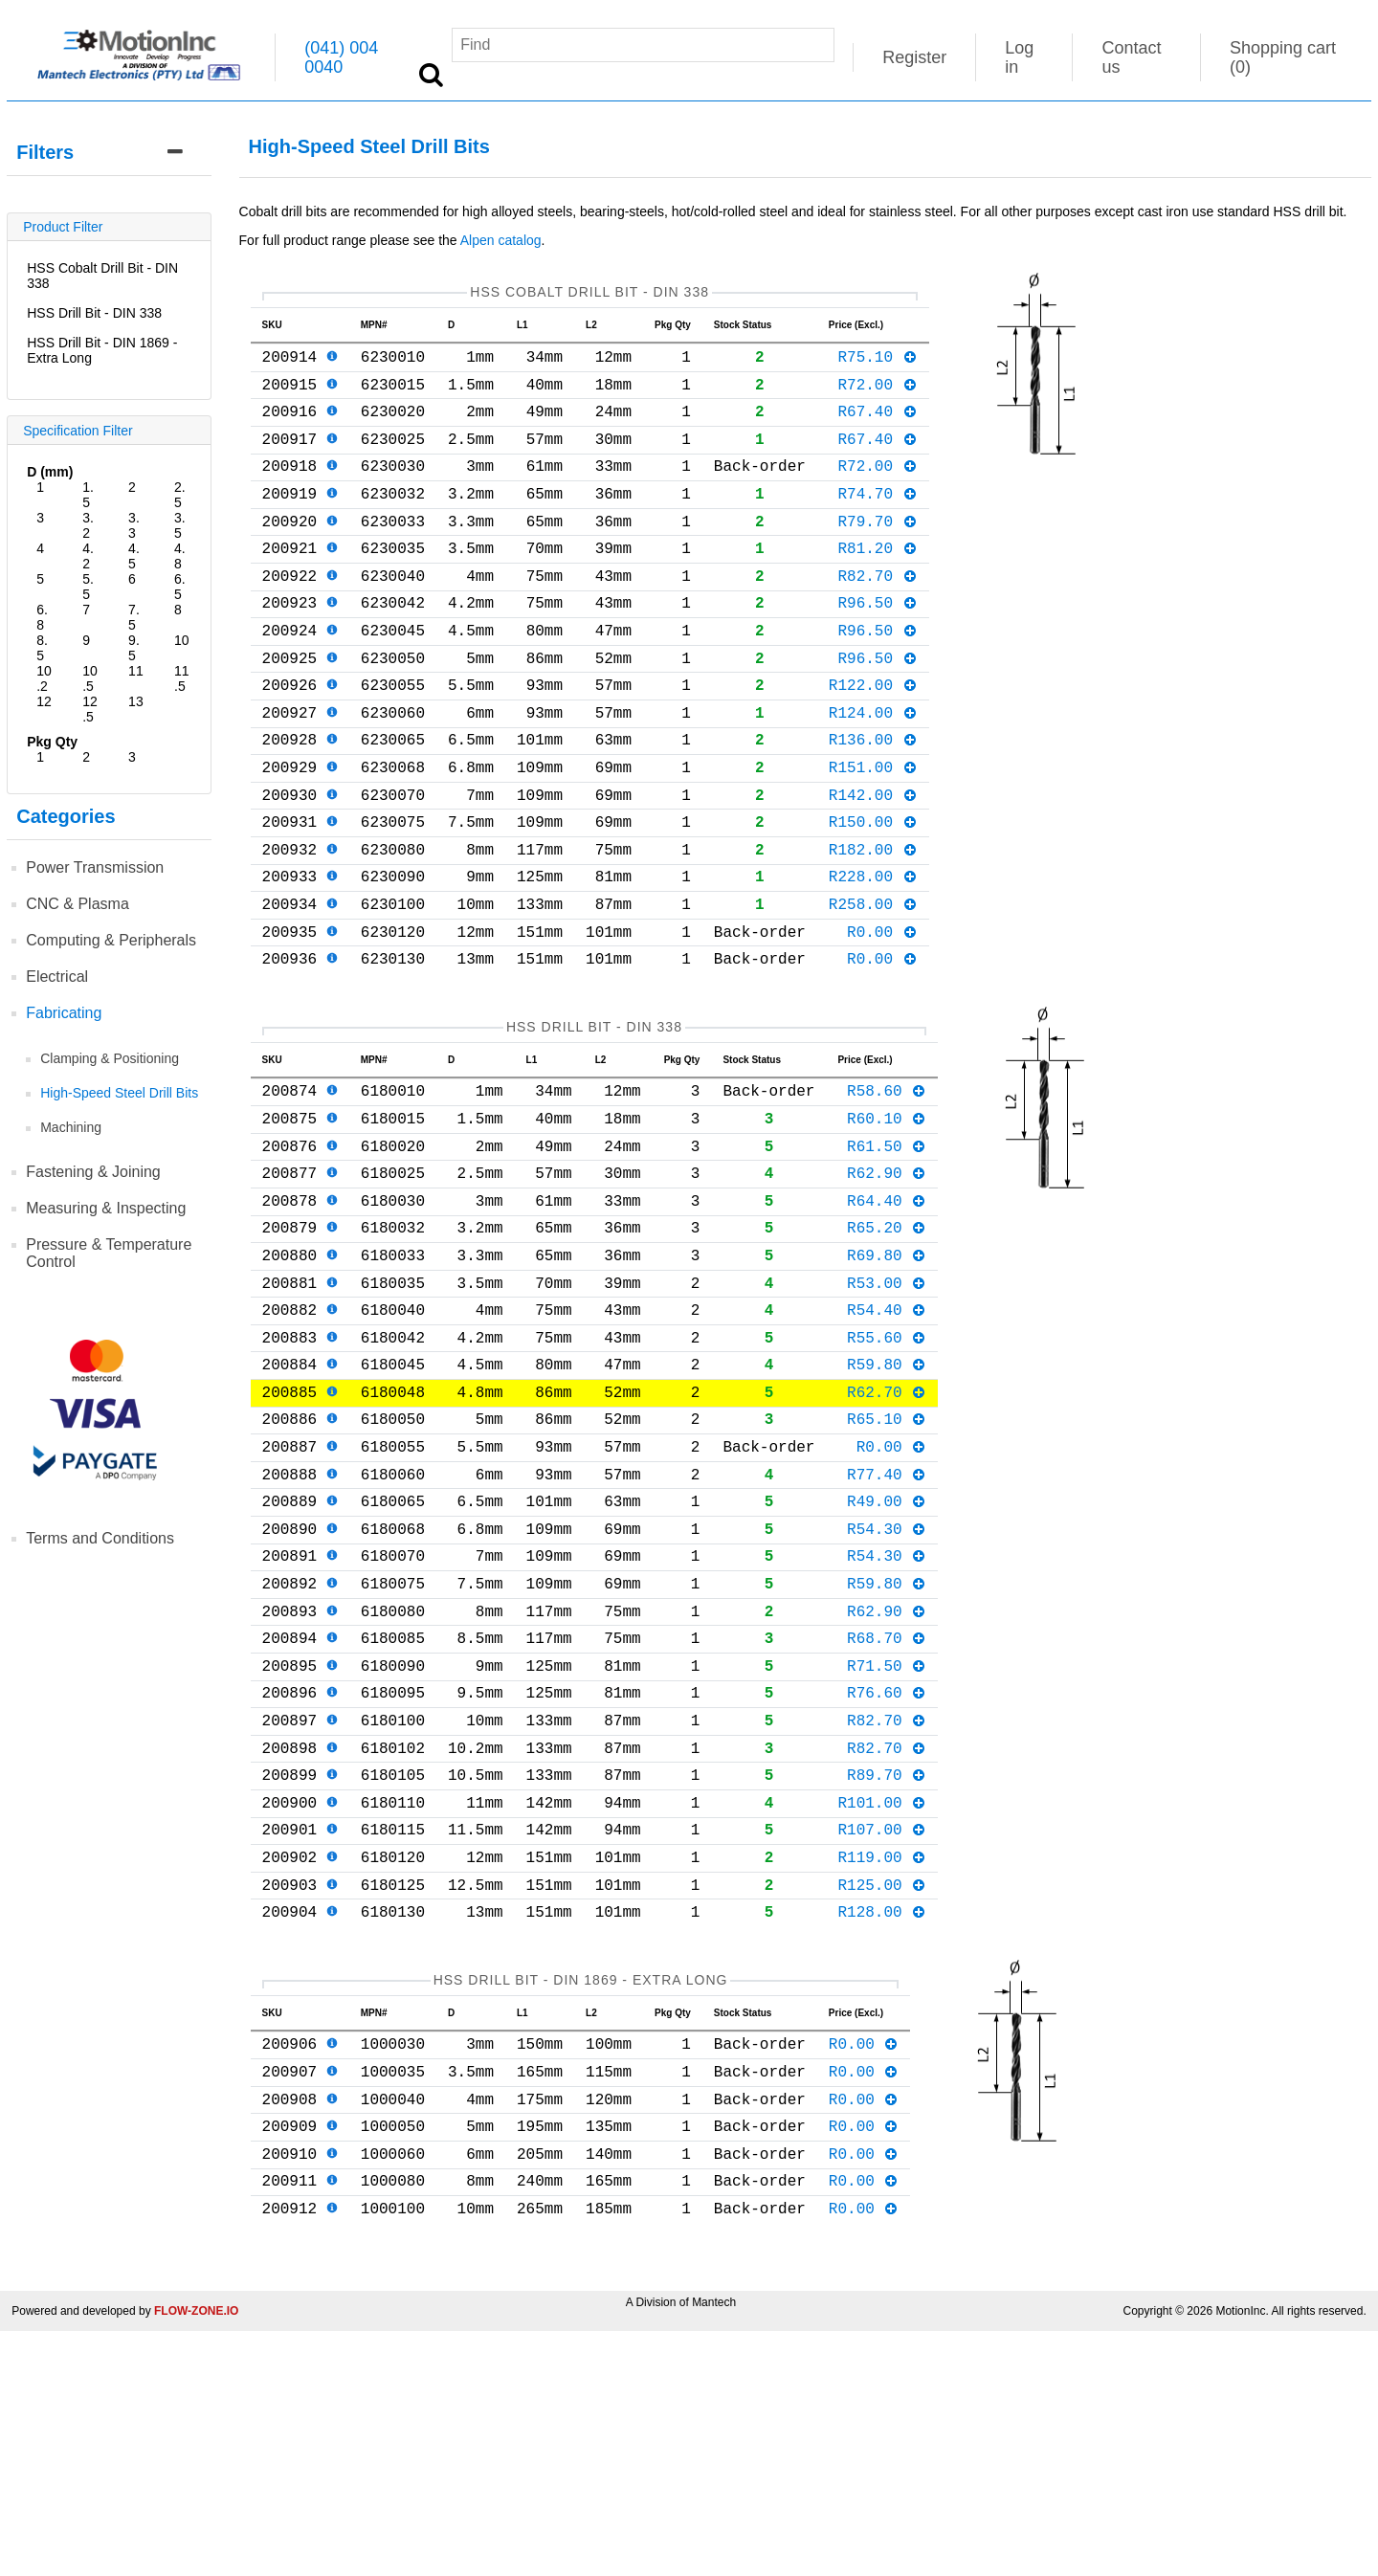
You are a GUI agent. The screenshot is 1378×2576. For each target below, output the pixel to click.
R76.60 (886, 1875)
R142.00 (873, 863)
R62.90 (886, 1283)
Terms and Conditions (100, 1538)
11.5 (181, 678)
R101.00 (881, 2000)
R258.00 (873, 987)
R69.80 (886, 1377)
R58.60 (886, 1189)
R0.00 (882, 1019)
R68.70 (886, 1813)
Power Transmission (95, 867)
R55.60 (886, 1470)
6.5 (180, 586)
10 (181, 640)
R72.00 (877, 395)
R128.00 (881, 2125)
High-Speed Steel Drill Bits (119, 1092)
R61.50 (886, 1252)
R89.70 (886, 1969)
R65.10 (886, 1563)
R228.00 (873, 955)
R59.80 (886, 1501)
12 (44, 701)
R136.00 (873, 800)
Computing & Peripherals (111, 940)
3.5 (180, 525)
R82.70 (877, 613)
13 (136, 701)
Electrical (57, 976)
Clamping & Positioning (109, 1058)
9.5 (134, 648)
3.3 (134, 525)
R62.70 (886, 1532)
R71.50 (886, 1844)
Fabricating (63, 1013)
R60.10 (886, 1221)
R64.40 (886, 1314)
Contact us (1131, 57)
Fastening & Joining (93, 1172)
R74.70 (877, 519)
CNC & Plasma (77, 904)
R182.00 (873, 925)
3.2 (88, 525)
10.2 (44, 678)
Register (914, 57)
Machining (70, 1127)
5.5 (88, 586)
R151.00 (873, 831)
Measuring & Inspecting (106, 1208)
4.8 (180, 556)
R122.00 (873, 737)
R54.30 (886, 1688)
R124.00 (873, 769)
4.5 (134, 556)
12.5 (90, 709)
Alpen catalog (501, 240)
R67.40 (877, 425)
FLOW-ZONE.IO (196, 2556)
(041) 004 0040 (341, 57)
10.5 (90, 678)
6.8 (42, 617)
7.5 (134, 617)
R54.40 (886, 1439)
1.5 (88, 494)
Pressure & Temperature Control (108, 1253)
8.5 (42, 648)
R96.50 (877, 644)
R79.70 (877, 551)
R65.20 (886, 1345)
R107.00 (881, 2031)
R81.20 (877, 581)
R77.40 (886, 1626)
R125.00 (881, 2094)
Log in (1019, 57)
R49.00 (886, 1657)
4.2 (88, 556)
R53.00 (886, 1408)
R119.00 (881, 2063)
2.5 (180, 494)
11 (136, 670)
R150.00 (873, 893)
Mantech (714, 2547)
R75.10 (877, 363)
